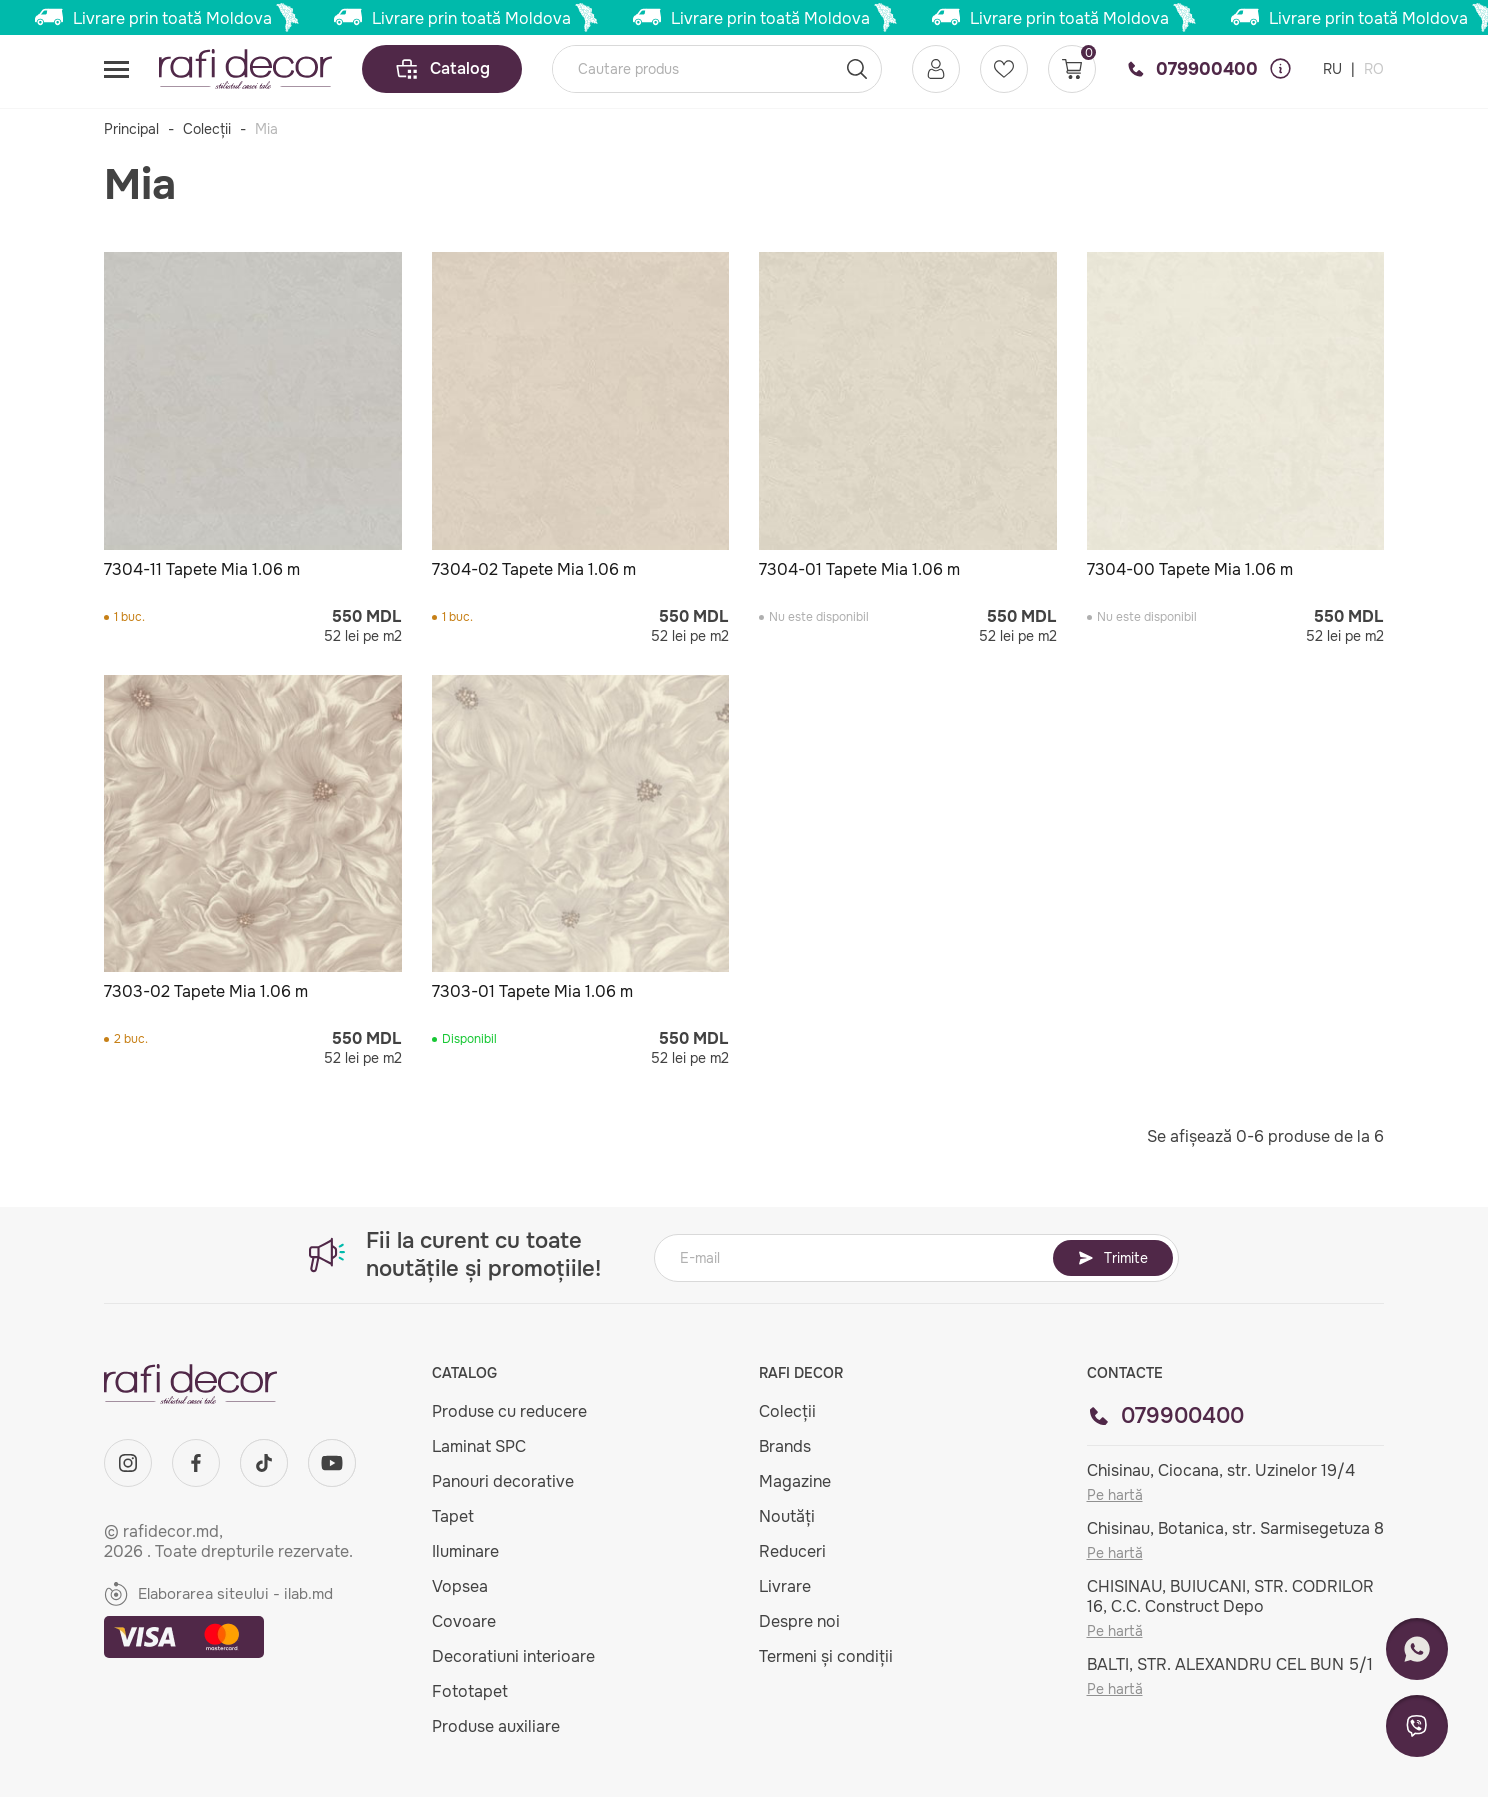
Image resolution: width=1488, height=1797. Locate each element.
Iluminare (465, 1551)
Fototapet (470, 1691)
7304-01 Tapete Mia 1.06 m (859, 569)
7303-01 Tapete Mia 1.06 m (532, 991)
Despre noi (799, 1621)
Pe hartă (1115, 1495)
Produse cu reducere (509, 1411)
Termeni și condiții (826, 1656)
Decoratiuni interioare (513, 1656)
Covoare (464, 1621)
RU (1334, 69)
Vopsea (460, 1586)
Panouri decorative (503, 1481)
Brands (785, 1446)
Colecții (207, 129)
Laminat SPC (479, 1446)
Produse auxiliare (496, 1726)
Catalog (442, 69)
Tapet (453, 1516)
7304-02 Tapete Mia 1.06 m (534, 569)
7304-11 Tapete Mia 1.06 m (202, 569)
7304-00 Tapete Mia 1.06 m (1190, 569)
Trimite (1113, 1258)
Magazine (795, 1481)
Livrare (785, 1586)
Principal (131, 129)
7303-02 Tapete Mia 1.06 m (206, 991)
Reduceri (792, 1551)
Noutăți (787, 1516)
